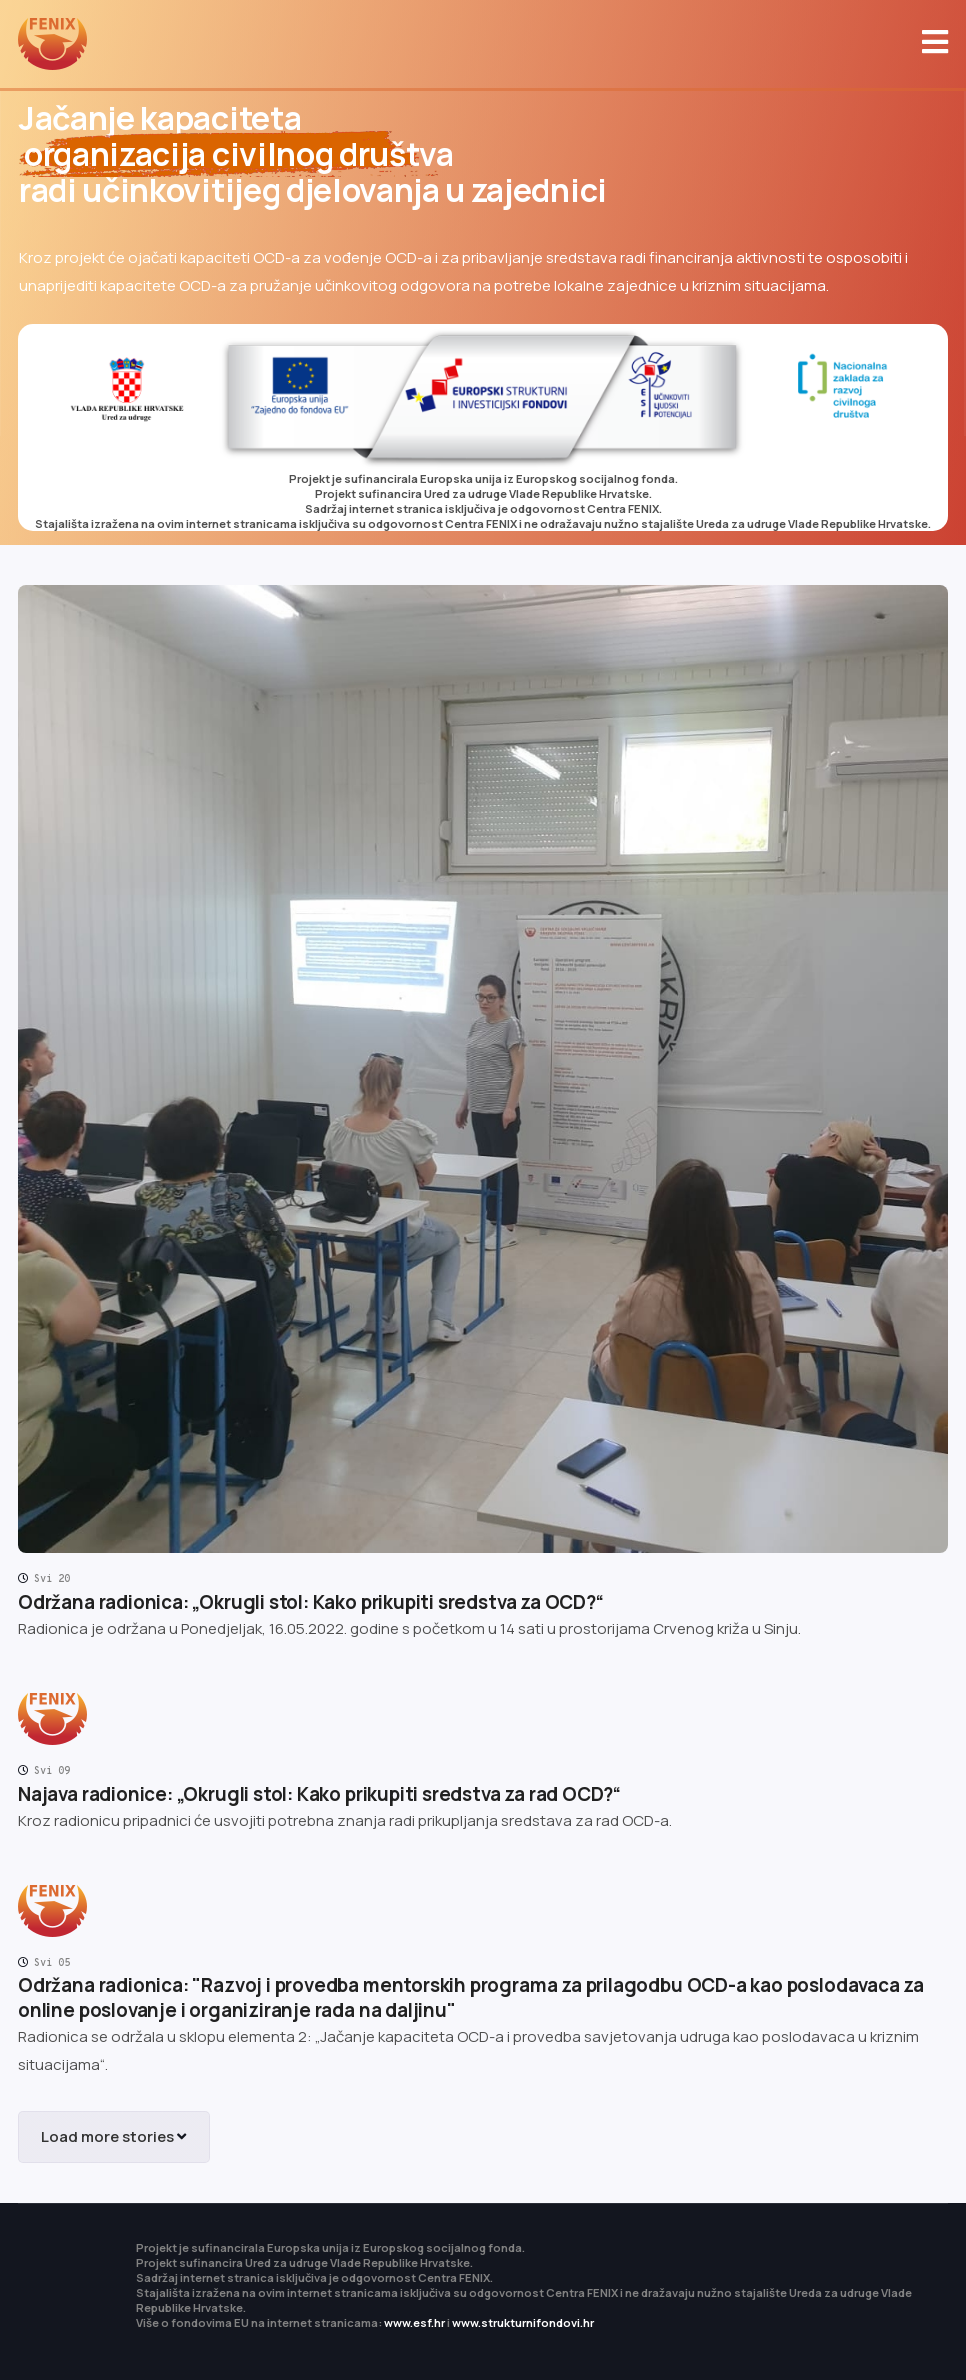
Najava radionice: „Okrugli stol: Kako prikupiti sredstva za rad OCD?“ (319, 1794)
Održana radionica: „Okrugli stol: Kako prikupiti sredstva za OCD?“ (311, 1602)
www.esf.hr (414, 2322)
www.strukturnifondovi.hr (523, 2322)
